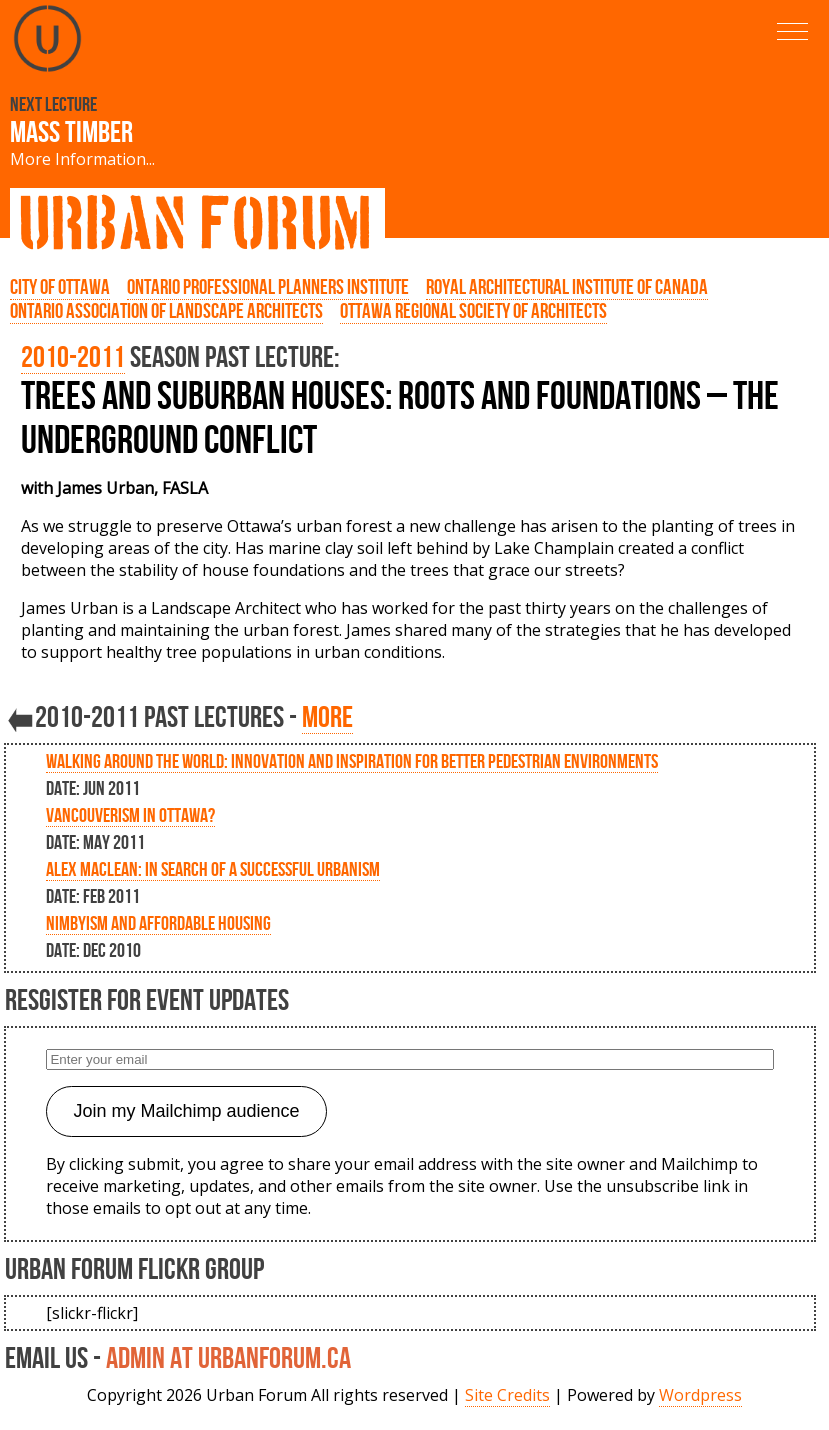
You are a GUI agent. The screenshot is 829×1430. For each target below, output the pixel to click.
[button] (792, 31)
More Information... (82, 159)
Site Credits (507, 1395)
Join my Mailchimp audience (186, 1111)
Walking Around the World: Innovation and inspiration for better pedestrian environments (352, 761)
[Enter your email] (409, 1059)
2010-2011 (73, 356)
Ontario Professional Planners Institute (268, 287)
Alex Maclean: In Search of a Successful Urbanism (213, 869)
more (327, 716)
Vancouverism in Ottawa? (130, 815)
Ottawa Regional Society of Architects (473, 311)
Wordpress (700, 1395)
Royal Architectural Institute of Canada (567, 287)
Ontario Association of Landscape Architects (166, 311)
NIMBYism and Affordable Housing (158, 923)
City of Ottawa (60, 287)
